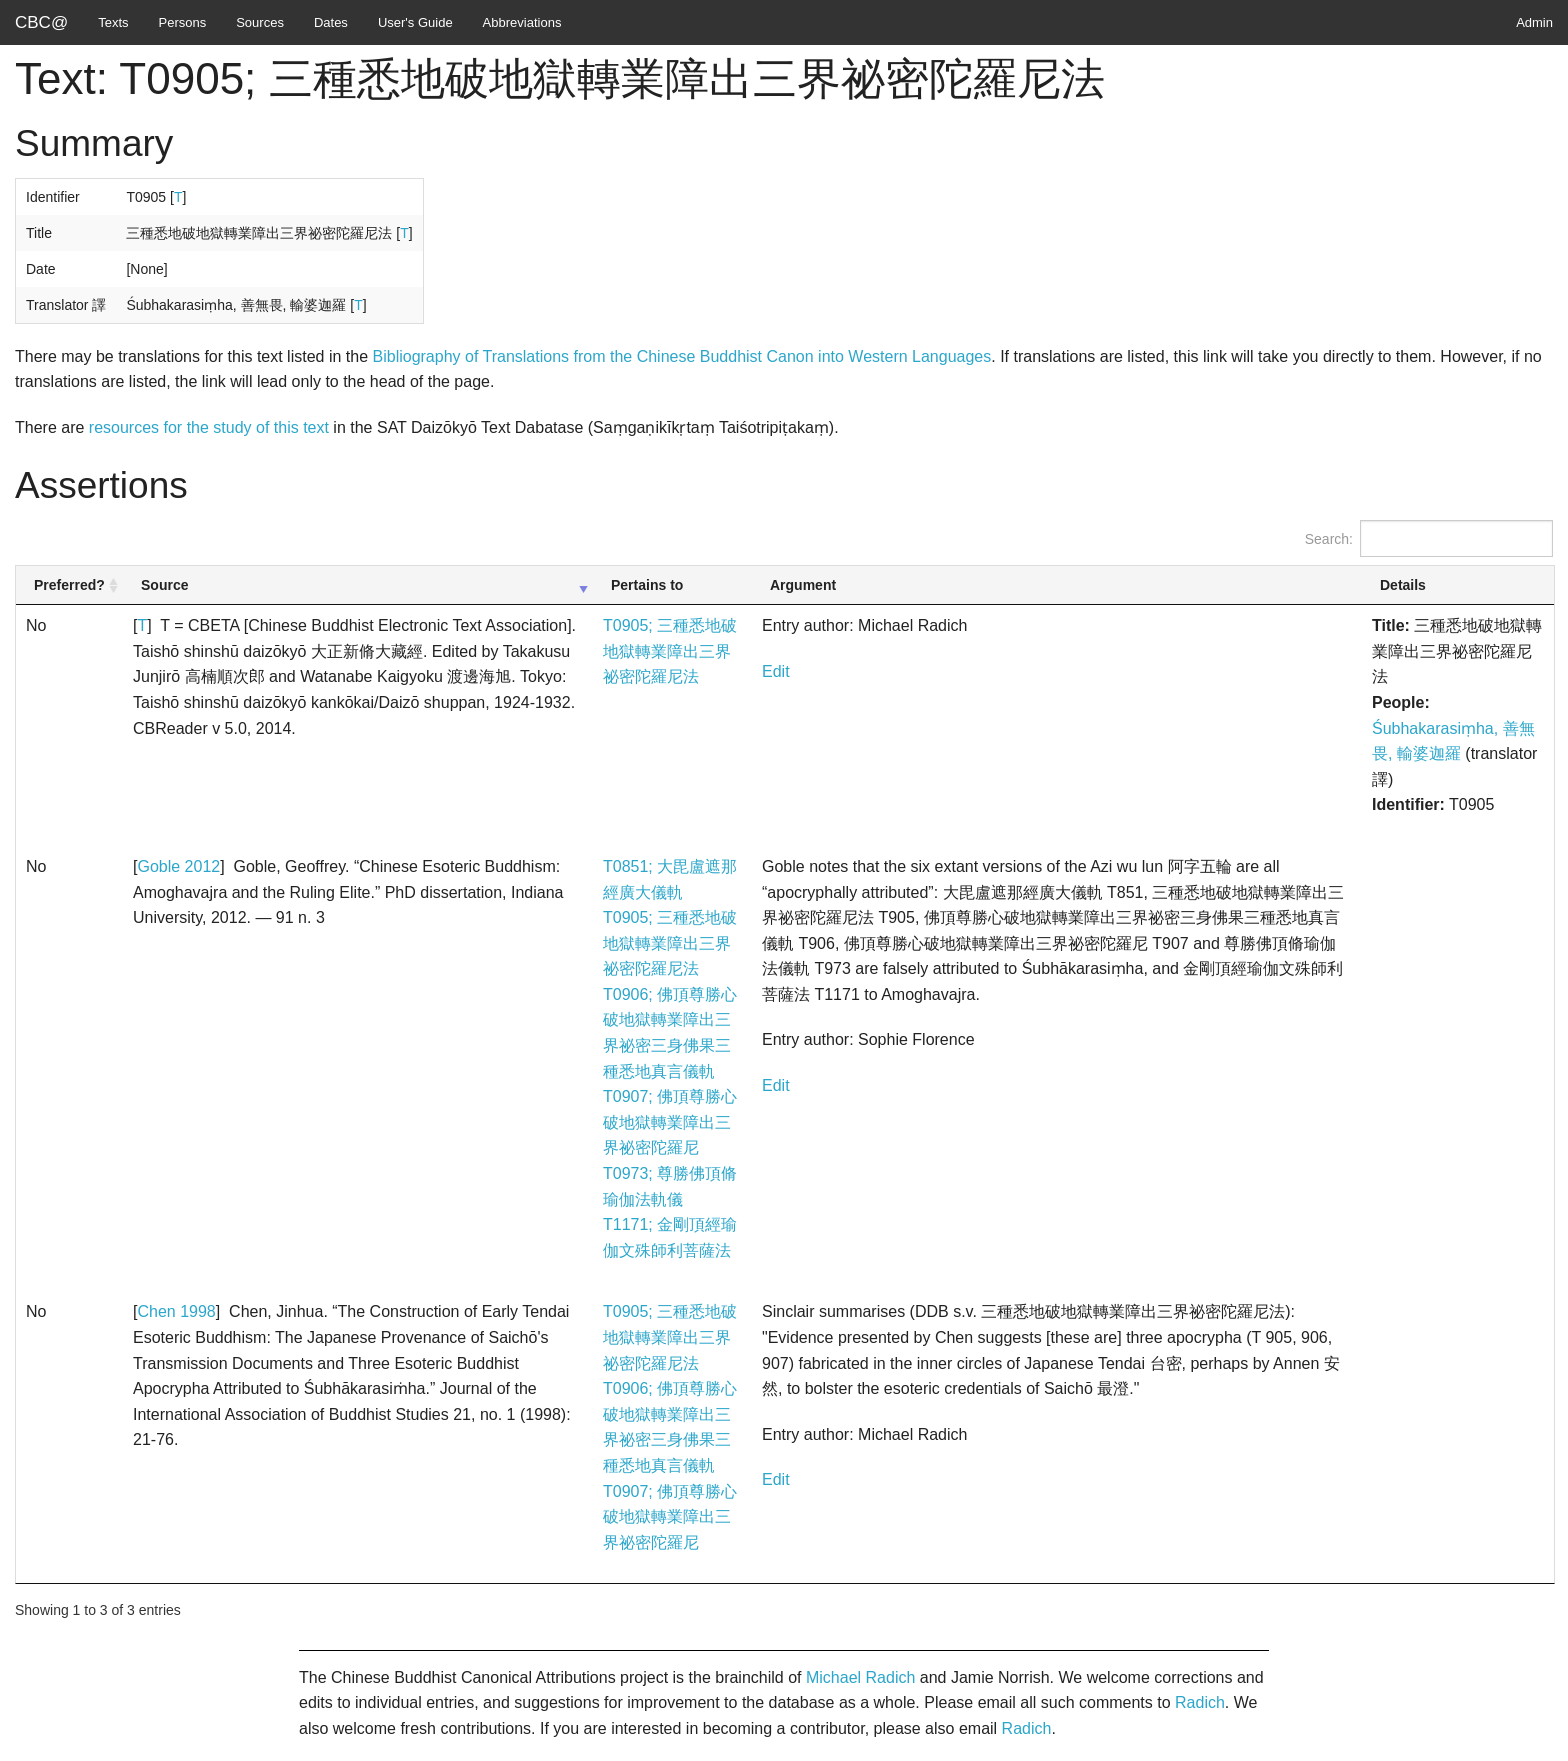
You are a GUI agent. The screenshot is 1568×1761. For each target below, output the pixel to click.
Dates (331, 22)
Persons (183, 22)
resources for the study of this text (209, 427)
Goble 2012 (178, 866)
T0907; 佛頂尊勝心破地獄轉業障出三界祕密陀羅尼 (670, 1122)
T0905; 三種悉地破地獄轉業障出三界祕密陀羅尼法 (670, 651)
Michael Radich (860, 1677)
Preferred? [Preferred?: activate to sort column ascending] (69, 585)
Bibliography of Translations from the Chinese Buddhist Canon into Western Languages (682, 356)
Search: (1429, 538)
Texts (113, 22)
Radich (1200, 1702)
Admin (1534, 22)
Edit (776, 671)
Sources (260, 22)
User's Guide (415, 22)
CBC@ (41, 22)
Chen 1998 (176, 1311)
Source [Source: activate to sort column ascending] (164, 585)
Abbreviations (522, 22)
